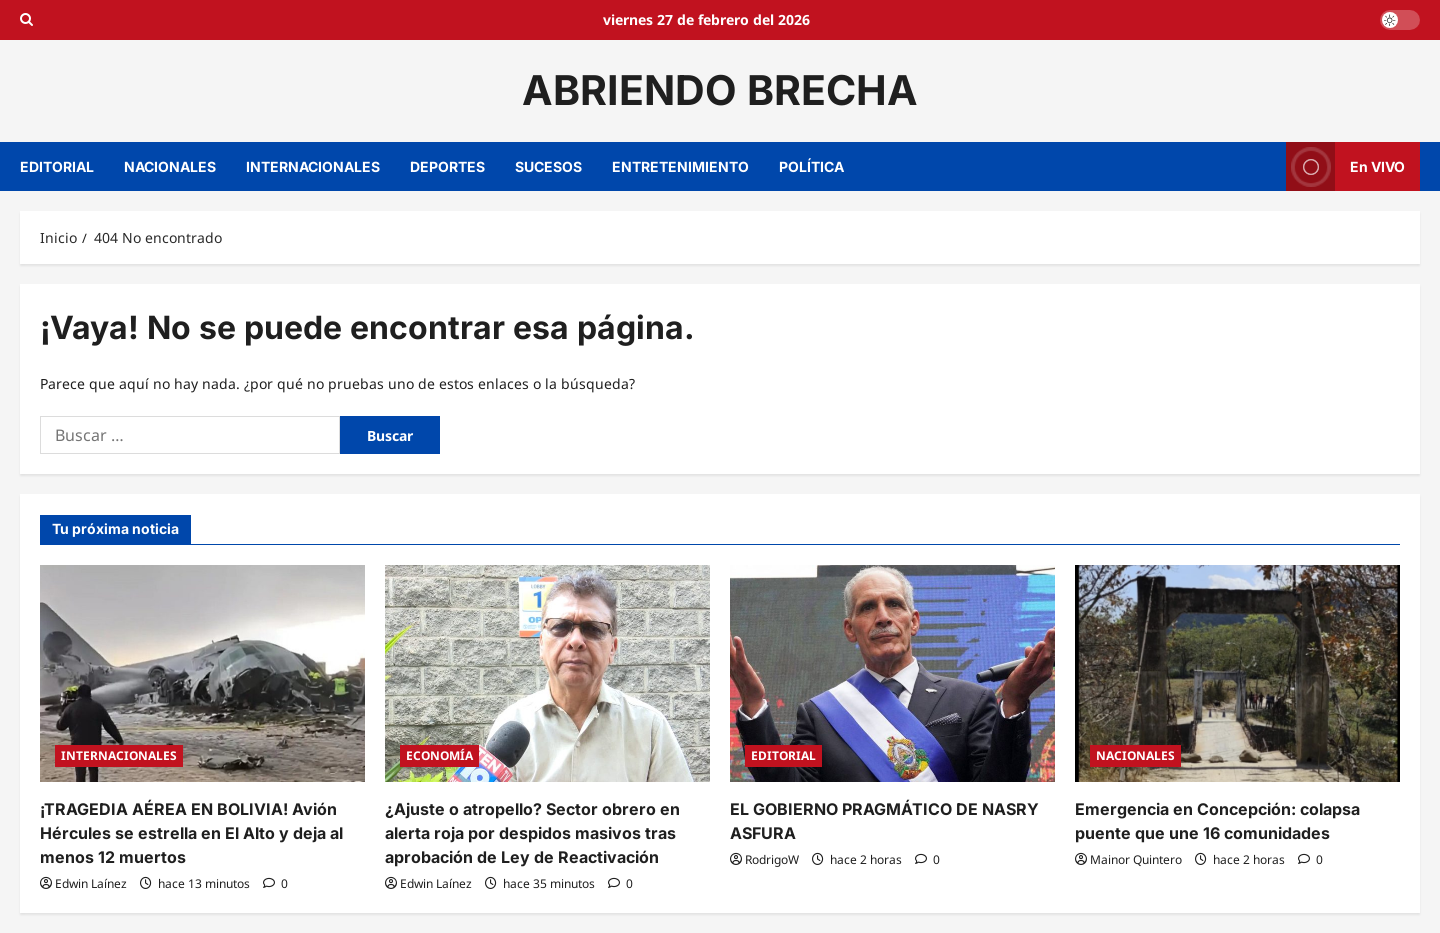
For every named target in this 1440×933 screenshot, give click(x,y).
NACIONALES (170, 166)
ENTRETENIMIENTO (680, 166)
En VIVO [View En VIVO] (1345, 166)
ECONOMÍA (439, 755)
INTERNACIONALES (313, 166)
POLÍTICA (811, 166)
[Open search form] (26, 20)
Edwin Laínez (91, 883)
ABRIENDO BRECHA (720, 90)
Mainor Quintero (1136, 859)
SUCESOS (548, 166)
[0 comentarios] (275, 883)
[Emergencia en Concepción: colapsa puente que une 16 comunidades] (1237, 673)
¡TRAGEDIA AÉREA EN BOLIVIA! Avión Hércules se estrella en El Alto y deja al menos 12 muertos (191, 833)
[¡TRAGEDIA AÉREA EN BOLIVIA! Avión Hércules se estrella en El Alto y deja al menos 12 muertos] (202, 673)
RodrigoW (772, 859)
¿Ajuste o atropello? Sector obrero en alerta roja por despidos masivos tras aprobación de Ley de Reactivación (532, 833)
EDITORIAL (57, 166)
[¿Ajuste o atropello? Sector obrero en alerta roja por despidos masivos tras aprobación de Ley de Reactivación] (547, 673)
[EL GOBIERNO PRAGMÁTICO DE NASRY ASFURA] (892, 673)
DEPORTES (447, 166)
